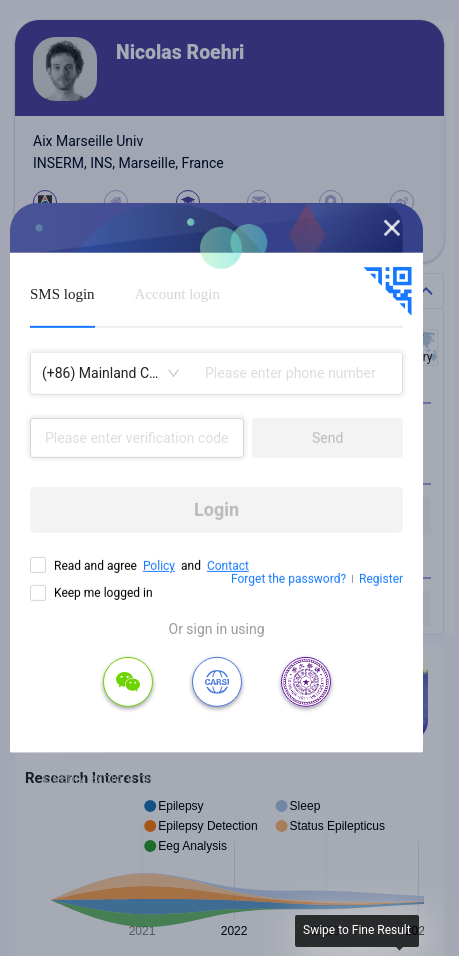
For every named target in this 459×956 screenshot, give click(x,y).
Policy (159, 566)
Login (216, 509)
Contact (228, 566)
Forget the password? (288, 579)
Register (381, 579)
